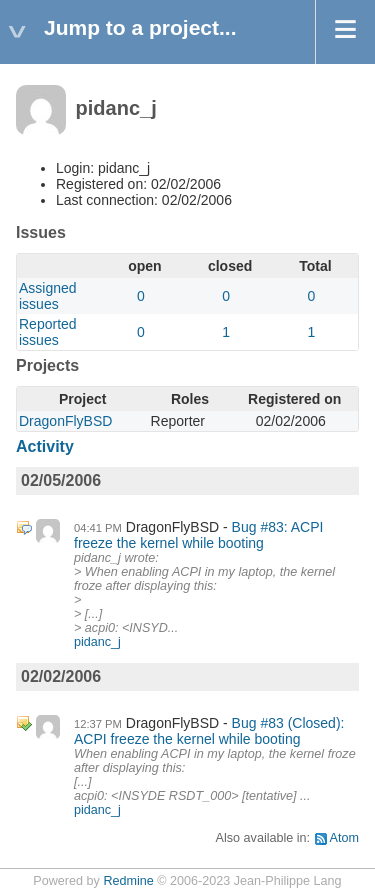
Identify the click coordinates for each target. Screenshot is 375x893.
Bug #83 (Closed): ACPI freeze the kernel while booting (209, 731)
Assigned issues (48, 296)
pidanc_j (97, 642)
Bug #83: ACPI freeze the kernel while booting (198, 535)
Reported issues (48, 332)
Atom (344, 838)
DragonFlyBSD (65, 421)
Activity (45, 446)
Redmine (128, 881)
